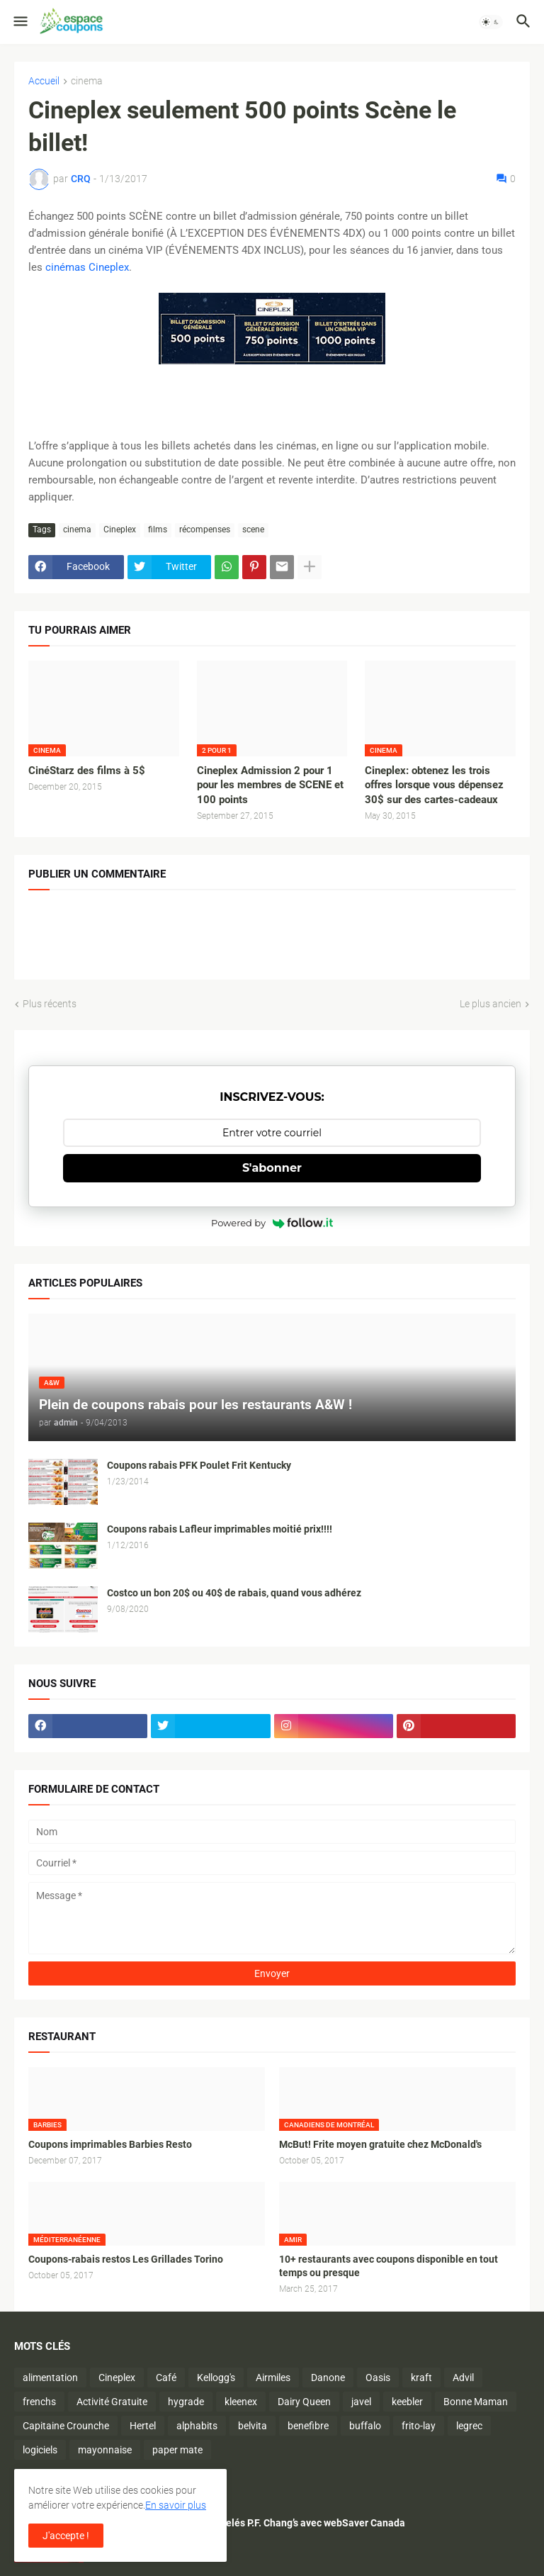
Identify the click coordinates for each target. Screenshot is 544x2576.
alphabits (196, 2425)
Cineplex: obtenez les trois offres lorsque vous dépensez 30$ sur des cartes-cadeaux (434, 785)
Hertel (143, 2425)
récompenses (204, 529)
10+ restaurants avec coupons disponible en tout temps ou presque (388, 2265)
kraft (421, 2377)
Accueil (44, 81)
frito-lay (419, 2425)
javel (361, 2401)
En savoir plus (175, 2505)
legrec (469, 2425)
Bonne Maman (475, 2401)
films (157, 529)
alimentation (50, 2377)
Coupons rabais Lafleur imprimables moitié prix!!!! (219, 1529)
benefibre (308, 2425)
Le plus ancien (490, 1003)
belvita (252, 2425)
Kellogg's (216, 2377)
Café (166, 2377)
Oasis (378, 2377)
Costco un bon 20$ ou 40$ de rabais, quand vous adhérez (234, 1592)
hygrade (186, 2401)
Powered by (272, 1222)
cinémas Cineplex (87, 267)
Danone (328, 2377)
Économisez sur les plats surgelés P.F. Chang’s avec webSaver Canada (249, 2523)
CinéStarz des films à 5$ (86, 770)
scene (253, 529)
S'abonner (272, 1168)
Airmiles (273, 2377)
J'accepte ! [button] (65, 2535)
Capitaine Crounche (66, 2425)
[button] (19, 22)
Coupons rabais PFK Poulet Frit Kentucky (199, 1465)
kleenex (241, 2401)
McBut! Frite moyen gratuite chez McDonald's (380, 2144)
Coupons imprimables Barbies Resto (110, 2144)
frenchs (39, 2401)
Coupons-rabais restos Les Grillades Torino (125, 2259)
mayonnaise (105, 2449)
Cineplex (119, 529)
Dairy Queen (304, 2401)
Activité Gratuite (111, 2401)
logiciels (40, 2449)
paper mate (177, 2449)
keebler (407, 2401)
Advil (463, 2377)
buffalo (365, 2425)
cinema (87, 81)
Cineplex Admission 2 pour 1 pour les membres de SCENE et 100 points (270, 785)
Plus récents (49, 1003)
